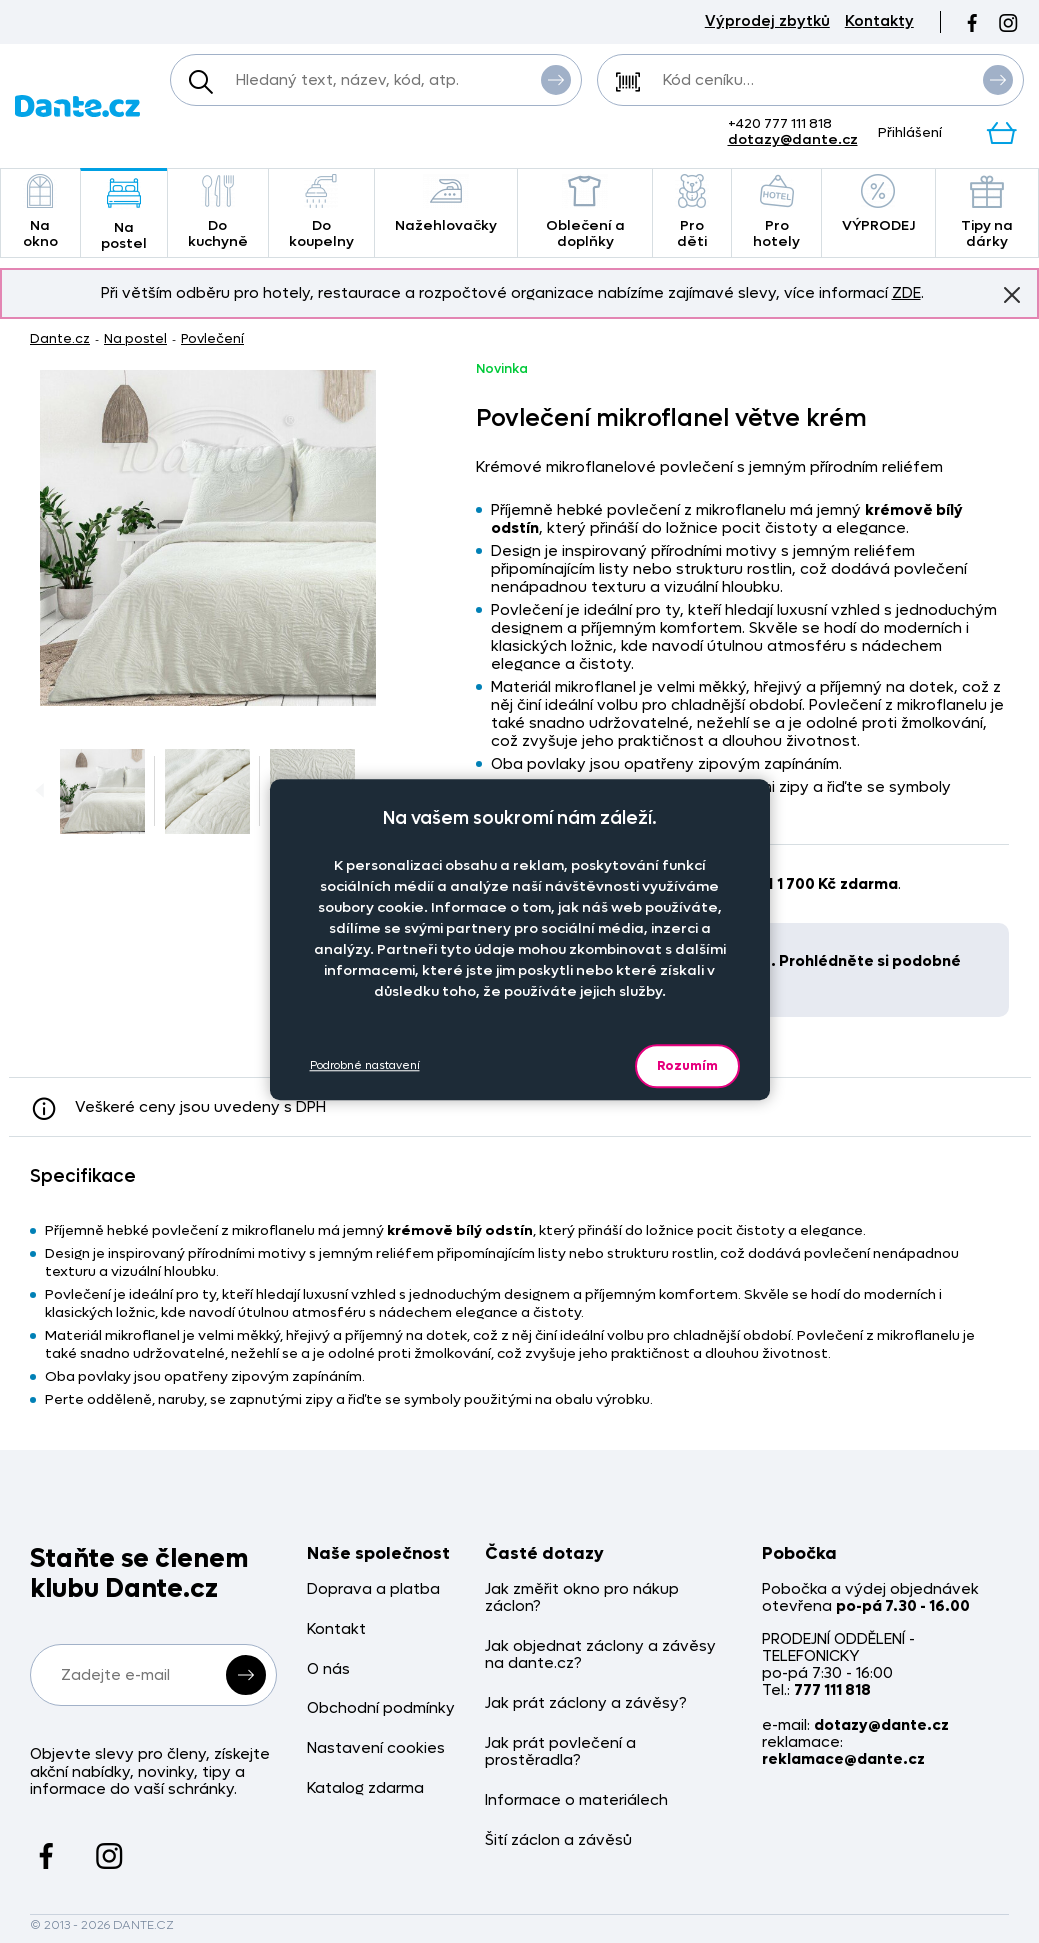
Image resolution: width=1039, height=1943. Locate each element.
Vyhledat (556, 79)
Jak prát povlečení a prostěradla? (560, 1752)
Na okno (40, 212)
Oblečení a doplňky (585, 212)
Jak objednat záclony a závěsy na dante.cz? (600, 1655)
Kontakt (336, 1629)
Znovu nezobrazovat (1012, 294)
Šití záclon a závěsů (558, 1840)
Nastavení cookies (376, 1748)
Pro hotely (776, 212)
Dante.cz (60, 338)
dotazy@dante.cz (793, 139)
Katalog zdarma (365, 1788)
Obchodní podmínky (381, 1708)
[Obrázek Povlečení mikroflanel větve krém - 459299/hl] (208, 538)
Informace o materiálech (576, 1800)
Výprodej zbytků (767, 21)
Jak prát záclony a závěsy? (586, 1703)
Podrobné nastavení (365, 1065)
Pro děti (692, 212)
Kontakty (879, 21)
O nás (328, 1669)
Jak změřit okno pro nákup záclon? (582, 1598)
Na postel (124, 214)
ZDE (906, 293)
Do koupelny (321, 212)
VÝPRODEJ (878, 204)
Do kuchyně (218, 212)
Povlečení (212, 338)
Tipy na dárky (987, 212)
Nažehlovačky (446, 204)
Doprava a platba (373, 1589)
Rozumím (687, 1065)
